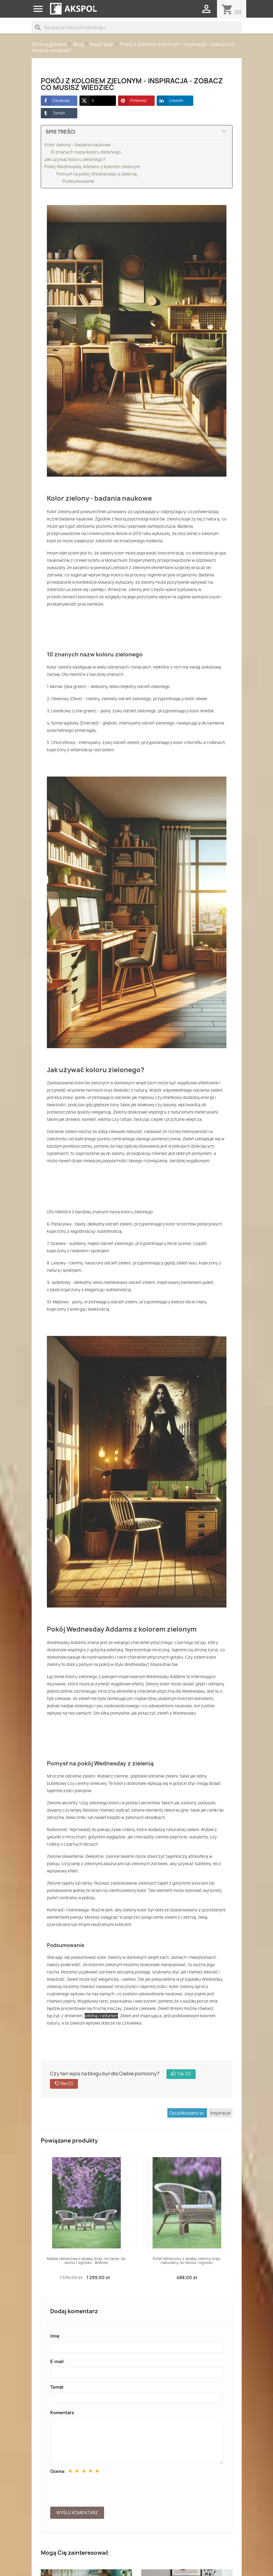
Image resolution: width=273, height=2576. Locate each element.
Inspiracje (220, 2113)
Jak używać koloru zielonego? (75, 159)
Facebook (55, 101)
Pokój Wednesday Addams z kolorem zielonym (92, 166)
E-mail (57, 2361)
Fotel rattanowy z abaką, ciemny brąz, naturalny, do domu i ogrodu (187, 2261)
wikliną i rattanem (101, 2015)
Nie (64, 2084)
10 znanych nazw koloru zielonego (85, 152)
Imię (54, 2336)
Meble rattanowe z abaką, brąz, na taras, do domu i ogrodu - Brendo (86, 2261)
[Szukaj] (137, 27)
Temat (57, 2387)
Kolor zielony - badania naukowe (77, 145)
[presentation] (96, 2489)
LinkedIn (170, 101)
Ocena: (57, 2471)
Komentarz (62, 2412)
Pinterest (132, 101)
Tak (181, 2074)
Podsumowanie (78, 181)
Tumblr (53, 113)
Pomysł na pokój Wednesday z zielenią (96, 174)
